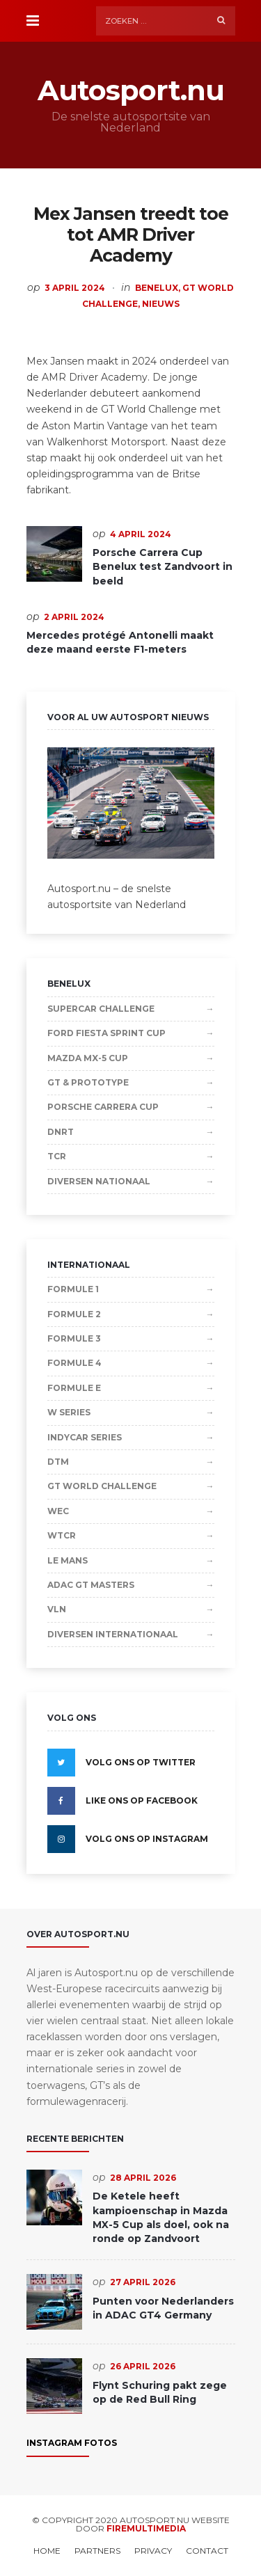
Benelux (156, 288)
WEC (58, 1511)
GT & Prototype (88, 1082)
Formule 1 (73, 1289)
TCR (56, 1156)
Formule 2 (74, 1314)
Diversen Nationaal (98, 1181)
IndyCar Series (84, 1437)
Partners (97, 2551)
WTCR (61, 1535)
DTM (58, 1461)
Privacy (153, 2551)
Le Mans (67, 1560)
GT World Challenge (102, 1486)
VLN (56, 1609)
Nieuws (161, 304)
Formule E (74, 1388)
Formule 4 (74, 1363)
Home (47, 2551)
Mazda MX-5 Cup (87, 1058)
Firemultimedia (146, 2528)
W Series (68, 1412)
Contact (207, 2551)
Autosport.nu (131, 90)
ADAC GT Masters (90, 1585)
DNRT (60, 1132)
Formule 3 (74, 1338)
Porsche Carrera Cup (103, 1107)
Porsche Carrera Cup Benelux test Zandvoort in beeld (162, 566)
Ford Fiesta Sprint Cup (106, 1033)
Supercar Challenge (101, 1008)
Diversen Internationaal (112, 1634)
